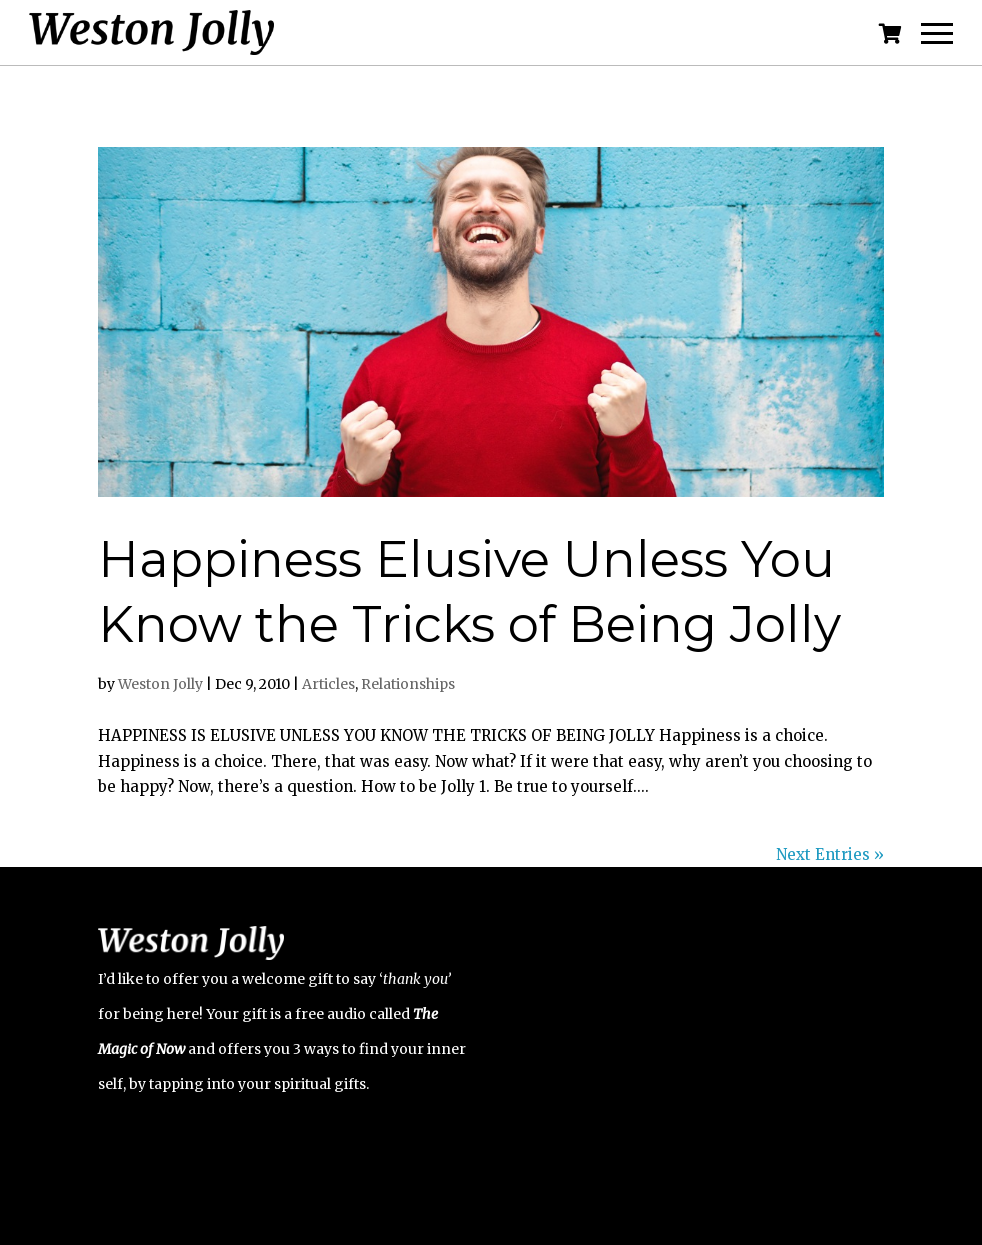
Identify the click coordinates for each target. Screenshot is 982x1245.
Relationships (408, 684)
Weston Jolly (160, 684)
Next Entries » (830, 854)
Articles (328, 684)
